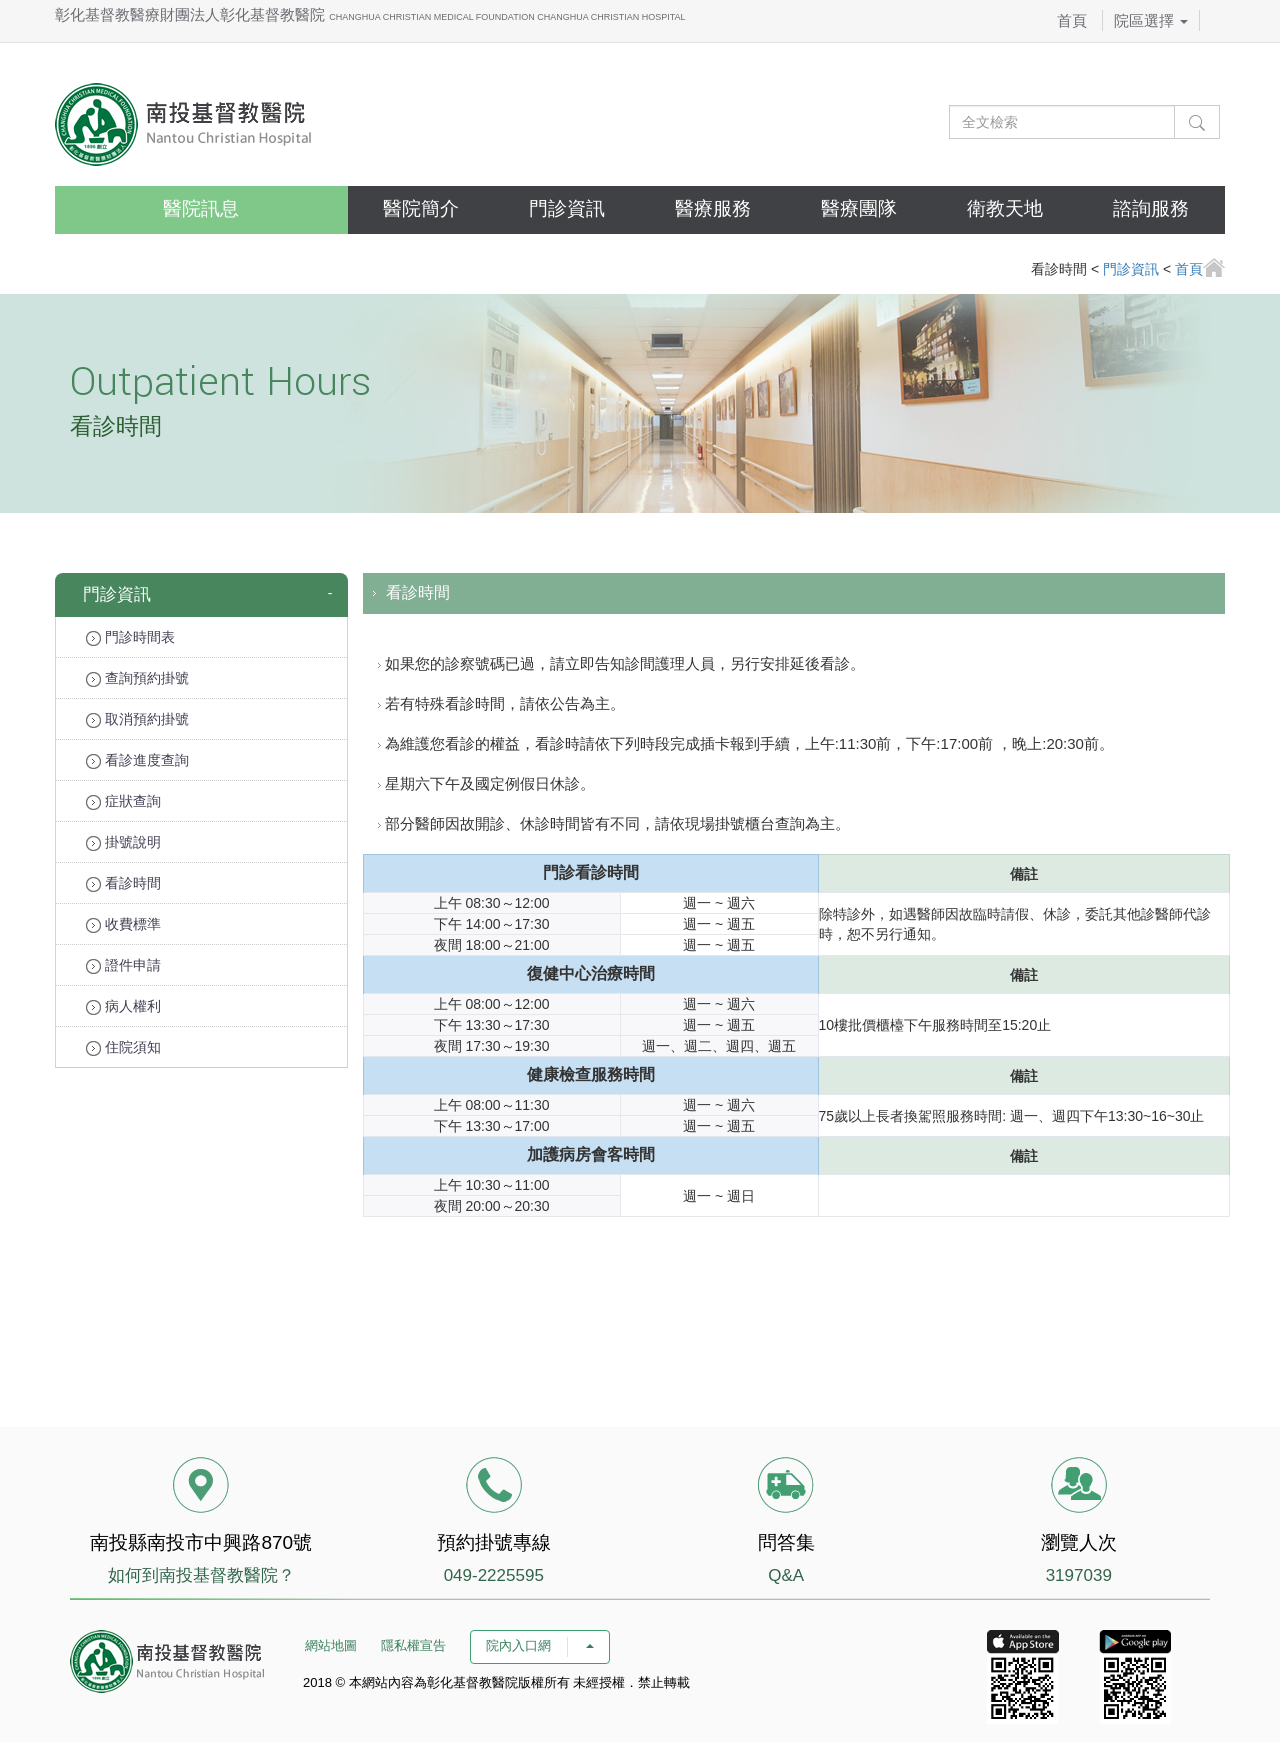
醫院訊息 (201, 208)
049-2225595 (494, 1575)
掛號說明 (123, 842)
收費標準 (123, 924)
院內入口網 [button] (540, 1645)
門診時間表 (130, 637)
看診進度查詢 (137, 760)
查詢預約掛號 (137, 678)
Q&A (786, 1575)
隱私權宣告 (413, 1645)
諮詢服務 (1151, 208)
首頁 (1072, 20)
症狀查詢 (123, 801)
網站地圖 (331, 1645)
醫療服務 (713, 208)
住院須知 (123, 1047)
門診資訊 (567, 208)
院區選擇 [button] (1151, 20)
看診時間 (123, 883)
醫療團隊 (859, 208)
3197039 (1079, 1575)
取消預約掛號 (137, 719)
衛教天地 (1005, 208)
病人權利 (123, 1006)
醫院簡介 (421, 208)
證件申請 (123, 965)
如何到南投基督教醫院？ (201, 1575)
